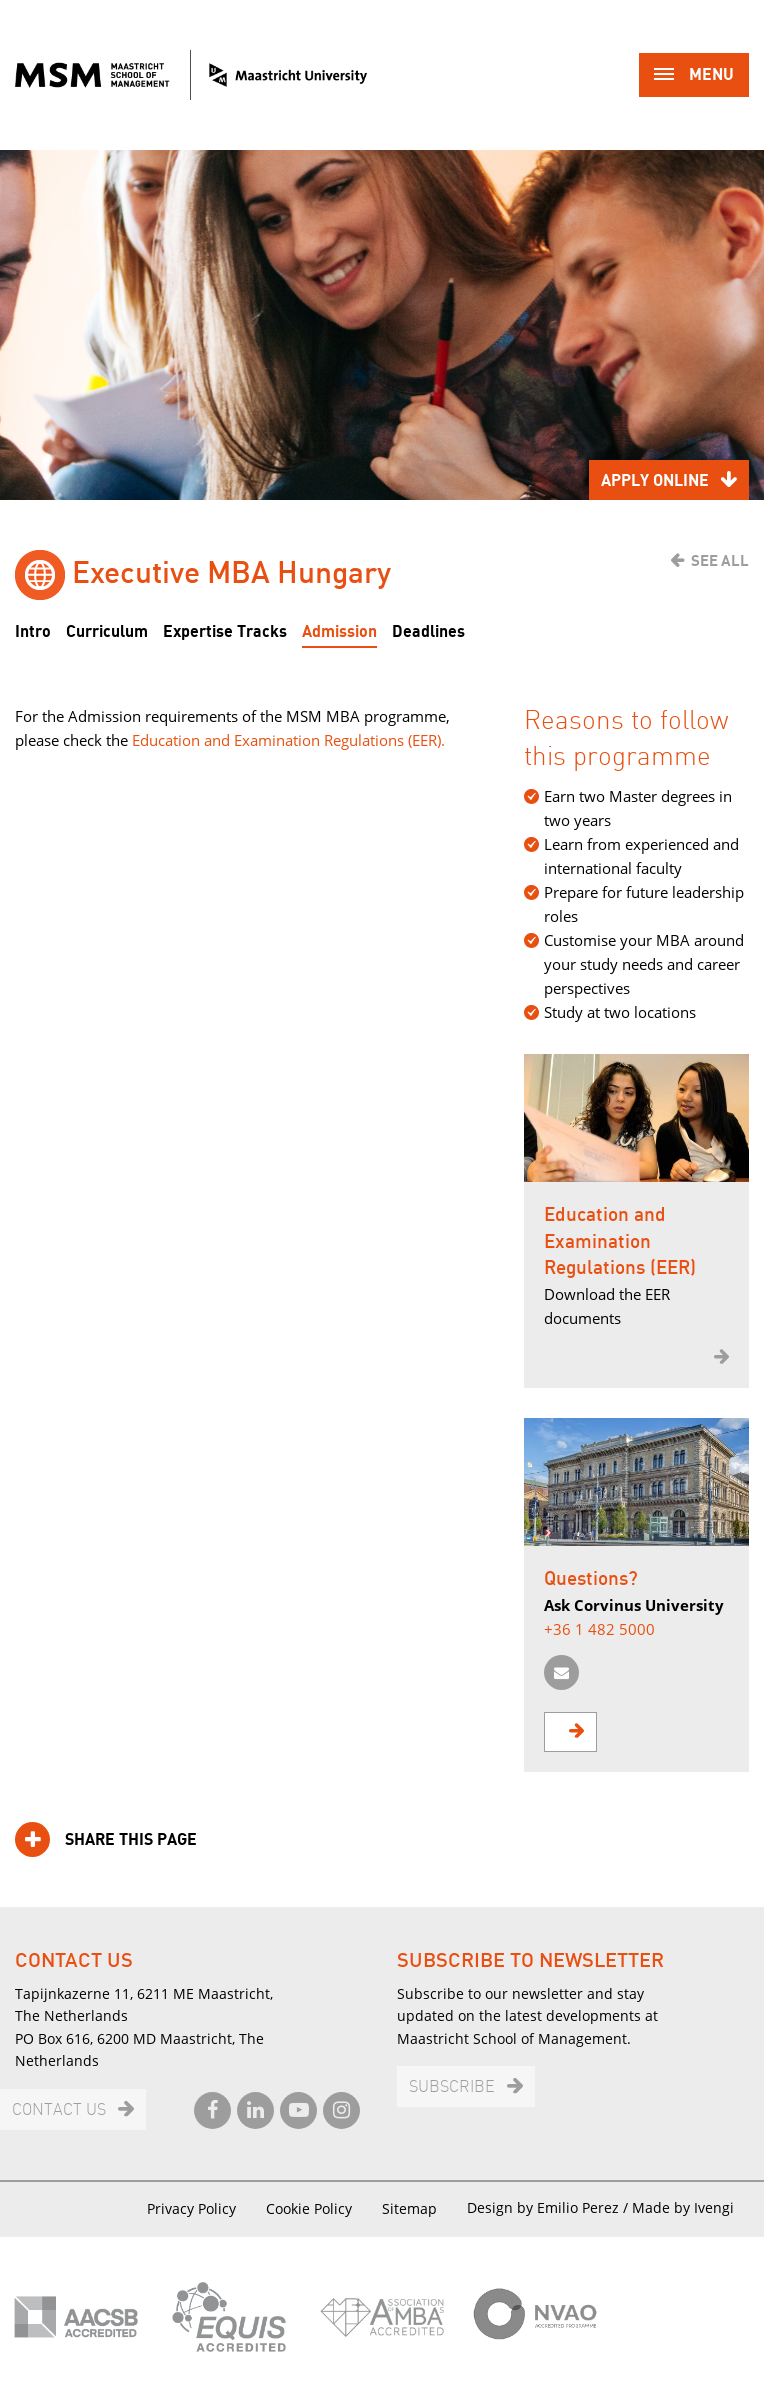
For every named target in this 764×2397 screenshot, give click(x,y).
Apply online (655, 481)
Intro (33, 632)
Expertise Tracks (225, 632)
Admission (339, 632)
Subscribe (452, 2087)
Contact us (59, 2110)
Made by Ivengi (683, 2207)
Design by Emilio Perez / (549, 2207)
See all (720, 561)
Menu (694, 76)
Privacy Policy (191, 2208)
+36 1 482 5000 (599, 1629)
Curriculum (107, 632)
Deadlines (428, 632)
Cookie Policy (309, 2208)
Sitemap (409, 2208)
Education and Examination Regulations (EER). (288, 740)
